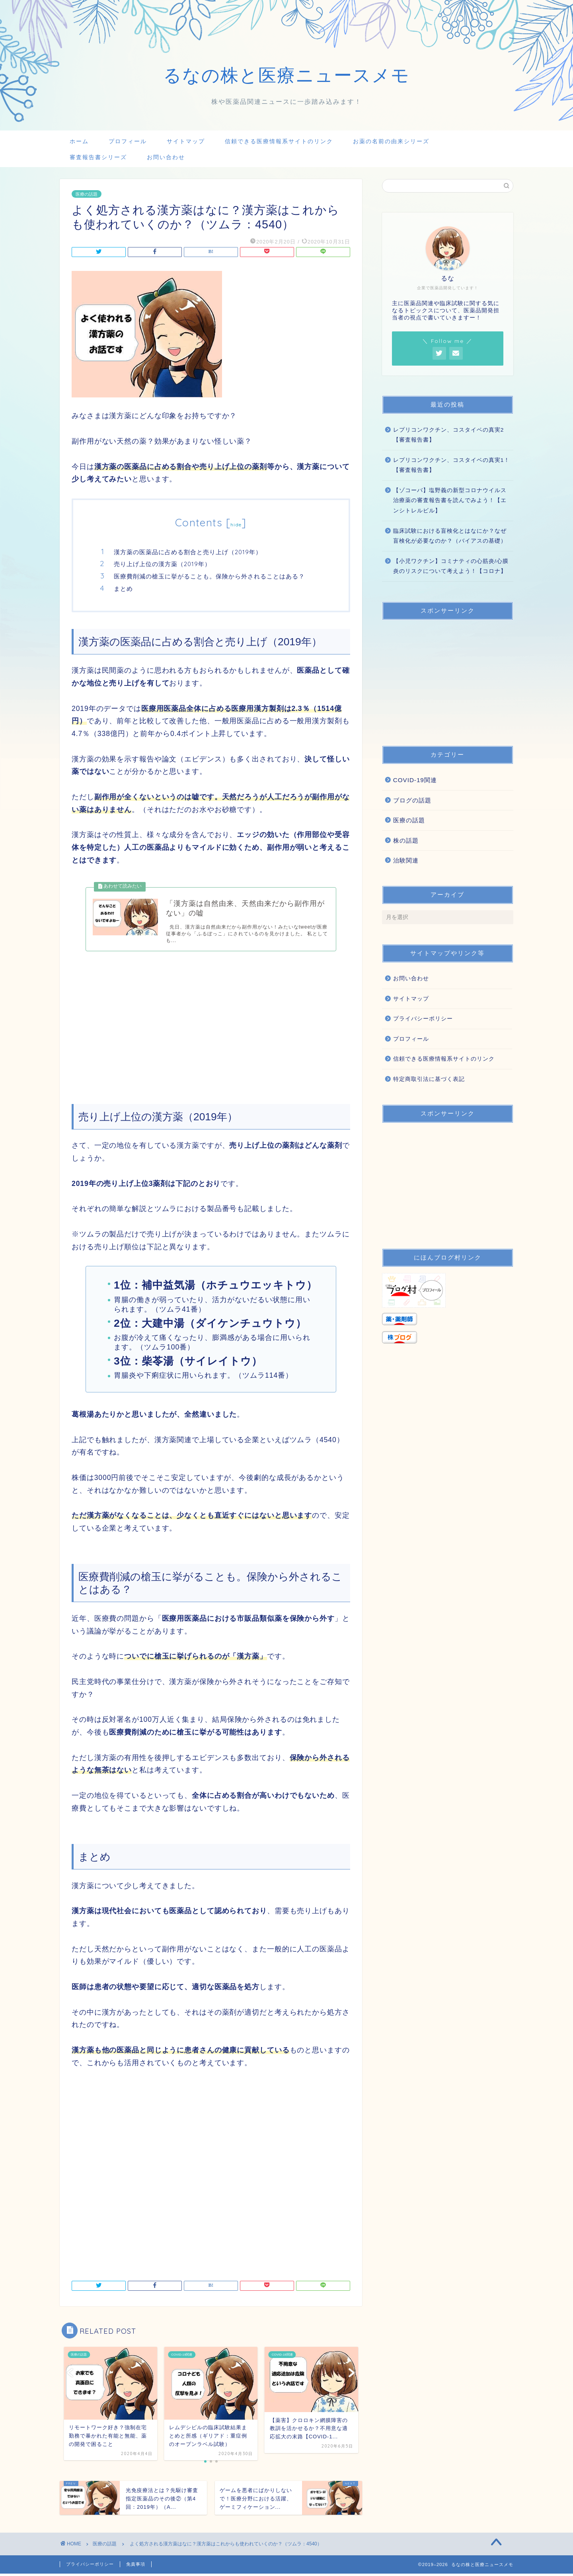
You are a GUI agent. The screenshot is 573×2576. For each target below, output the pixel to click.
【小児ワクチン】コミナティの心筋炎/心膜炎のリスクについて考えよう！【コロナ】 (451, 566)
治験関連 (406, 860)
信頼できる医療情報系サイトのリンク (279, 141)
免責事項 (135, 2566)
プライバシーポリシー (423, 1019)
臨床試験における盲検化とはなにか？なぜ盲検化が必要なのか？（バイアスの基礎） (450, 536)
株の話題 (406, 840)
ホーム (79, 141)
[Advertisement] (211, 1021)
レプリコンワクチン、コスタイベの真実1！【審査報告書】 (451, 465)
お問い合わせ (166, 157)
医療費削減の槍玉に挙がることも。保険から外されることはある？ (209, 576)
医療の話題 (86, 194)
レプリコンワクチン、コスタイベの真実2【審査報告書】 (448, 435)
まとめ (123, 588)
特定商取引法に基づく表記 (429, 1079)
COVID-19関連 (415, 780)
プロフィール (128, 141)
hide (236, 525)
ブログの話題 (412, 800)
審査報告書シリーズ (98, 157)
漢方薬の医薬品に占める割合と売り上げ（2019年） (188, 552)
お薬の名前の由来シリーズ (391, 141)
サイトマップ (186, 141)
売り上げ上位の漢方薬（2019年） (162, 564)
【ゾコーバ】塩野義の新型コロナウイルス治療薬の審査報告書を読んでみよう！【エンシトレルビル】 (450, 500)
